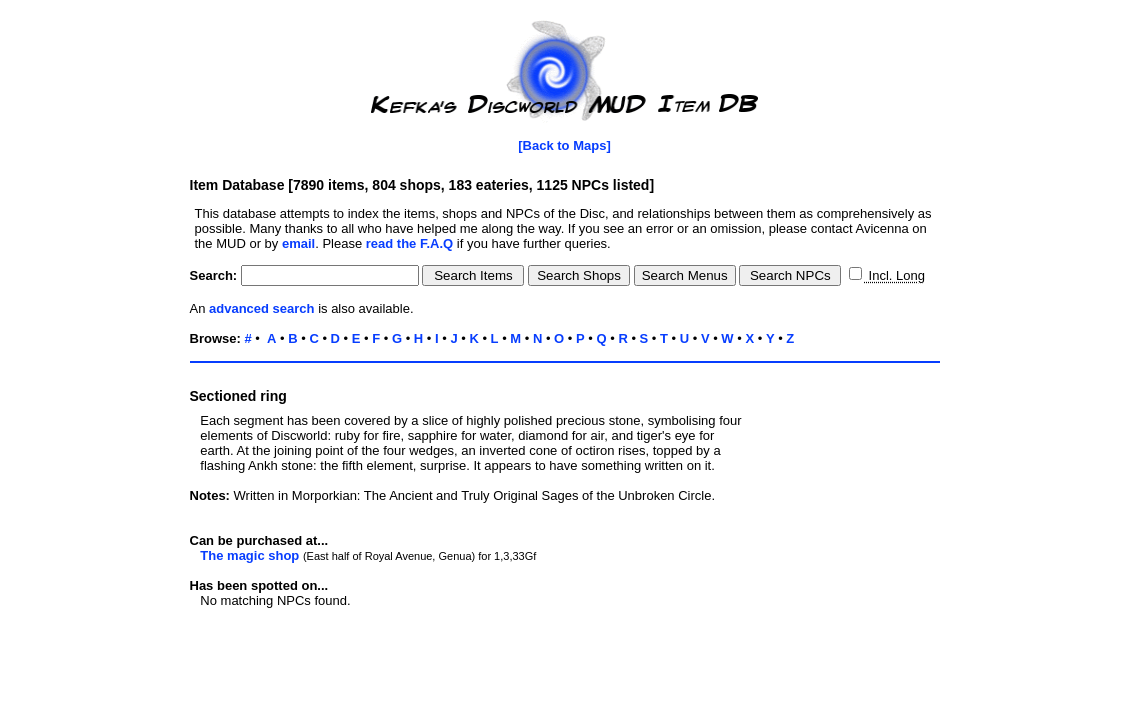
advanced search (262, 308)
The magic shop (249, 555)
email (298, 243)
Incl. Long (895, 275)
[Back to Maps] (564, 145)
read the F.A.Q (409, 243)
